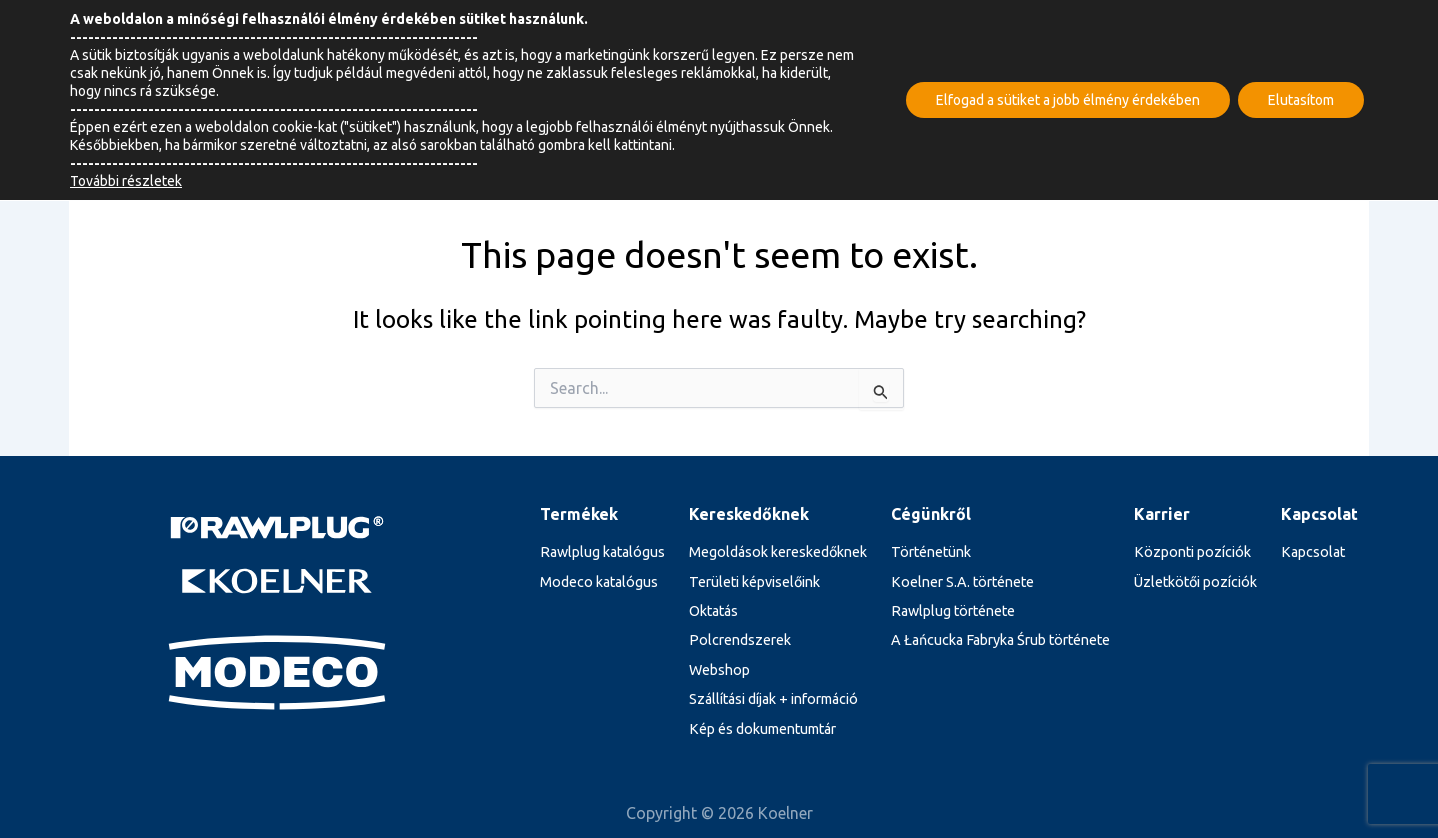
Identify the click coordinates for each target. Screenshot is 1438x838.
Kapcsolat (1313, 552)
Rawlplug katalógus (602, 552)
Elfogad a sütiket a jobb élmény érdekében (1068, 100)
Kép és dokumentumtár (762, 729)
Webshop (719, 670)
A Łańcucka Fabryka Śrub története (1000, 640)
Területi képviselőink (754, 582)
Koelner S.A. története (962, 582)
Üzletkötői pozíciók (1195, 582)
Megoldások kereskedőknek (778, 552)
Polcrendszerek (740, 640)
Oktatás (713, 611)
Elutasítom (1301, 100)
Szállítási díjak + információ (773, 699)
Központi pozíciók (1192, 552)
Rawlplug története (953, 611)
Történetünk (931, 552)
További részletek (126, 181)
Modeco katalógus (599, 582)
